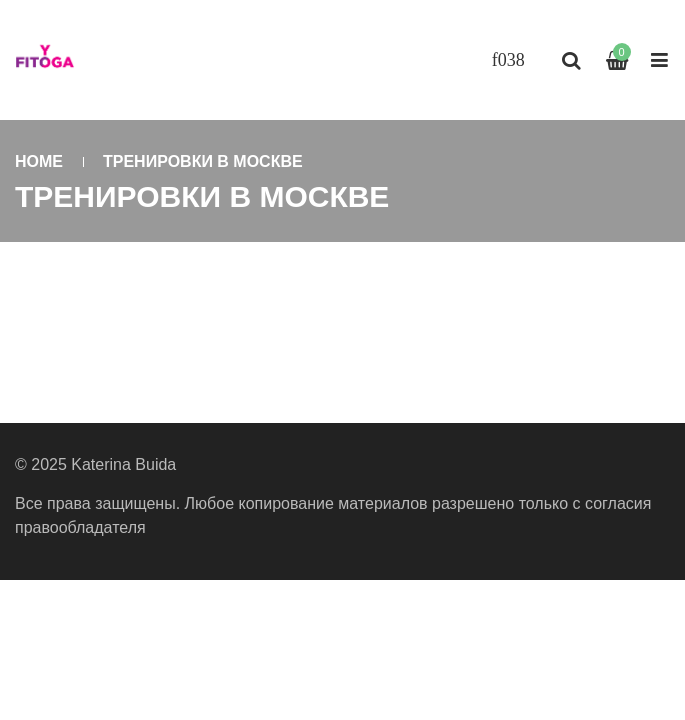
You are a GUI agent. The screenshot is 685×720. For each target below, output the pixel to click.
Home (39, 161)
